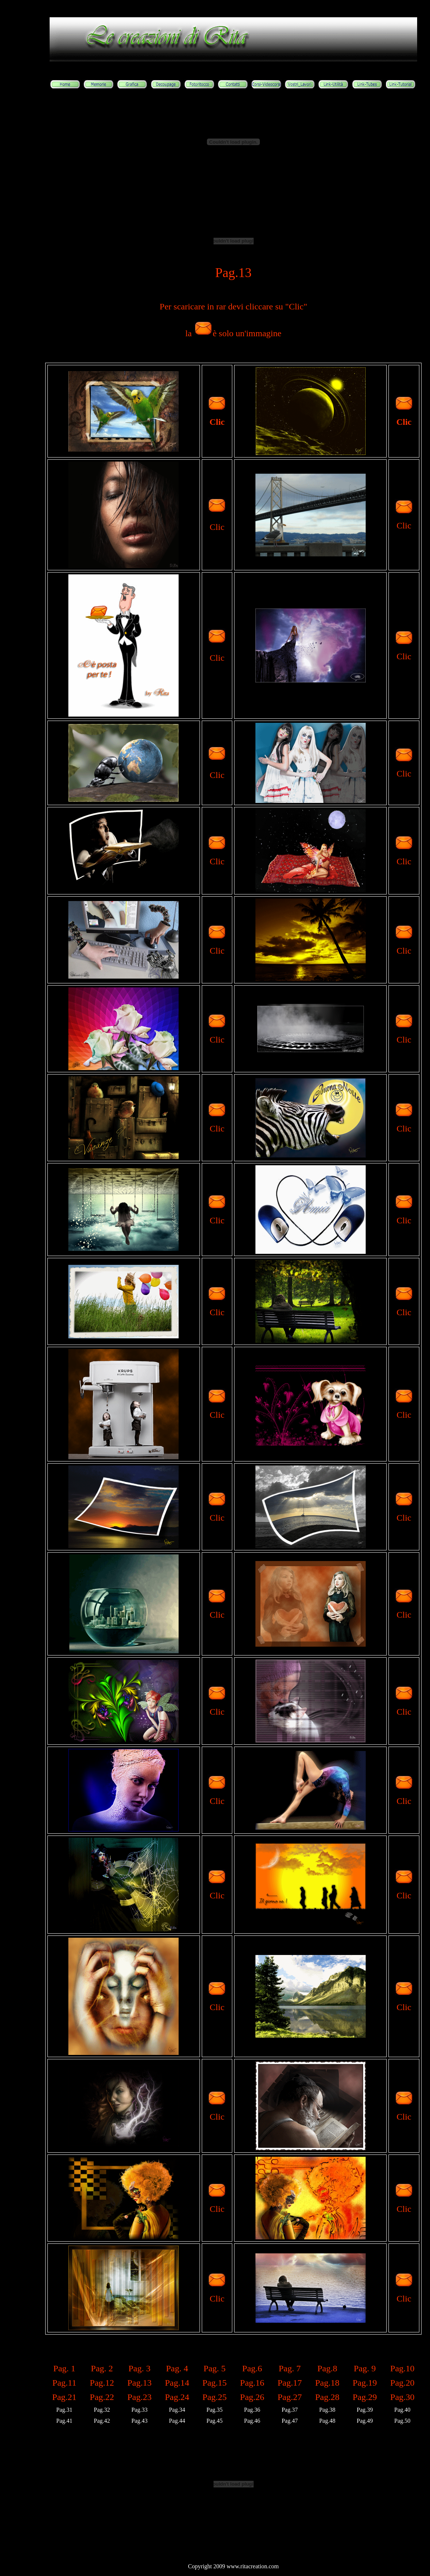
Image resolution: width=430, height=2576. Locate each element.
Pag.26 (252, 2397)
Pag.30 (402, 2397)
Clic (217, 422)
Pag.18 (327, 2382)
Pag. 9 (365, 2368)
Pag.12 (102, 2382)
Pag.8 (327, 2368)
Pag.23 (139, 2397)
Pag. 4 (177, 2368)
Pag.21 (64, 2397)
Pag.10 (402, 2368)
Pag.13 (139, 2382)
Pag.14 (177, 2382)
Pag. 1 (64, 2368)
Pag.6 (252, 2368)
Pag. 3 (139, 2368)
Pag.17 (289, 2382)
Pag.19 (365, 2382)
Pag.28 (327, 2397)
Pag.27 (289, 2397)
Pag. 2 (102, 2368)
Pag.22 (102, 2397)
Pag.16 (252, 2382)
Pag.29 (365, 2397)
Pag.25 (215, 2397)
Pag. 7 (290, 2368)
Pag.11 (64, 2382)
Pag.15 (215, 2382)
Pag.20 (402, 2382)
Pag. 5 (215, 2368)
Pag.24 (177, 2397)
